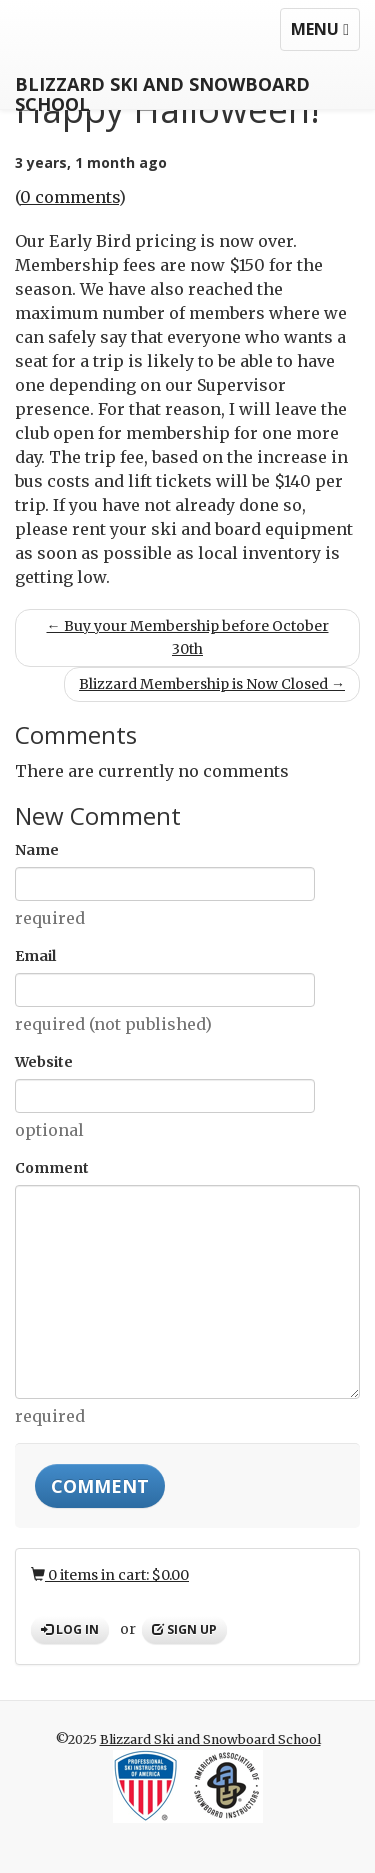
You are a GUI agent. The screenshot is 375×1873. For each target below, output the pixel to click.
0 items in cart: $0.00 (110, 1575)
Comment (52, 1168)
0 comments (69, 197)
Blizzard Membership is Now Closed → (212, 684)
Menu (325, 34)
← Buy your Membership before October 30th (188, 637)
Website (44, 1062)
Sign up (184, 1629)
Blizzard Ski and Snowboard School (162, 90)
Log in (70, 1629)
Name (37, 850)
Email (35, 956)
